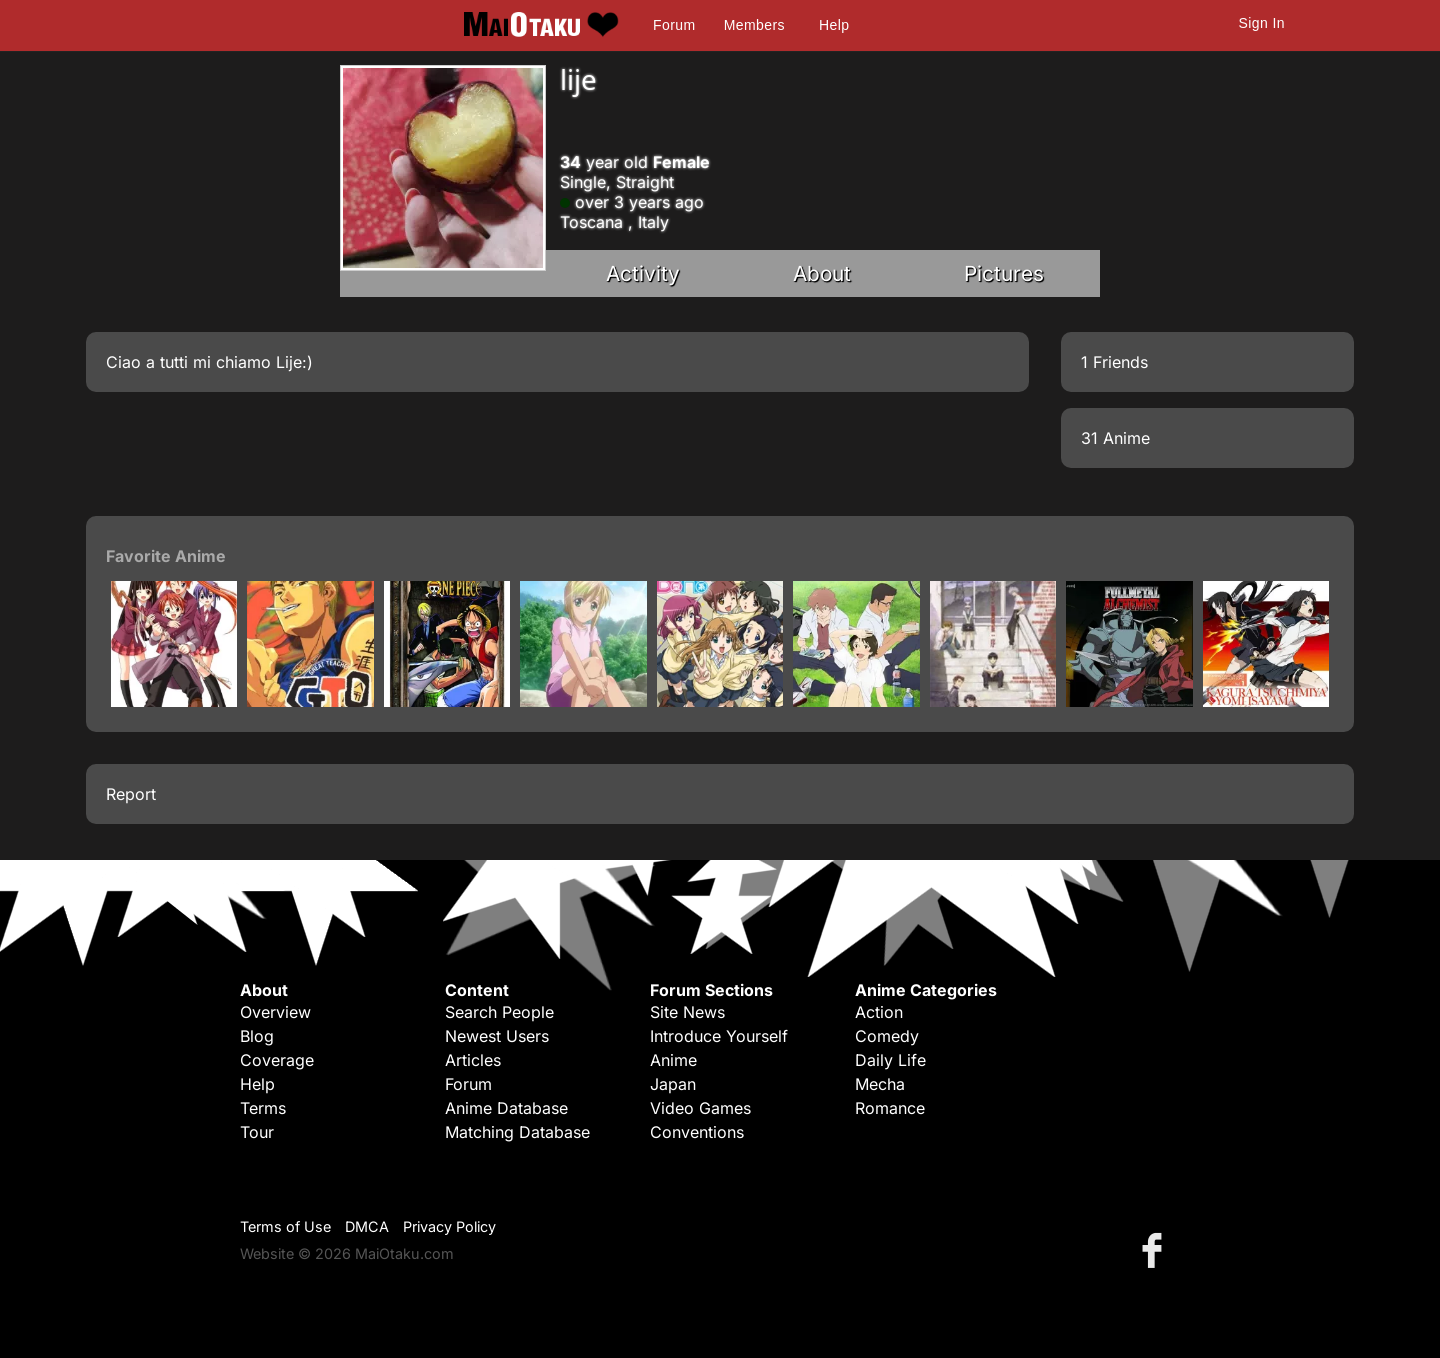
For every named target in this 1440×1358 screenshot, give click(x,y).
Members (754, 25)
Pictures (1004, 273)
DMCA (367, 1226)
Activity (643, 273)
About (822, 273)
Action (879, 1012)
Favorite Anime (166, 556)
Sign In (1262, 23)
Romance (890, 1108)
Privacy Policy (449, 1226)
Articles (473, 1060)
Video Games (700, 1108)
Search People (499, 1012)
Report (131, 794)
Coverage (277, 1060)
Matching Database (517, 1132)
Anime (673, 1060)
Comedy (887, 1036)
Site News (687, 1012)
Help (834, 25)
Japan (673, 1084)
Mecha (880, 1084)
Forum (674, 25)
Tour (257, 1132)
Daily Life (890, 1060)
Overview (275, 1012)
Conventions (697, 1132)
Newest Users (497, 1036)
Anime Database (506, 1108)
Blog (257, 1036)
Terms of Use (285, 1226)
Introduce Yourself (719, 1036)
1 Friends (1114, 362)
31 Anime (1115, 438)
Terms (263, 1108)
